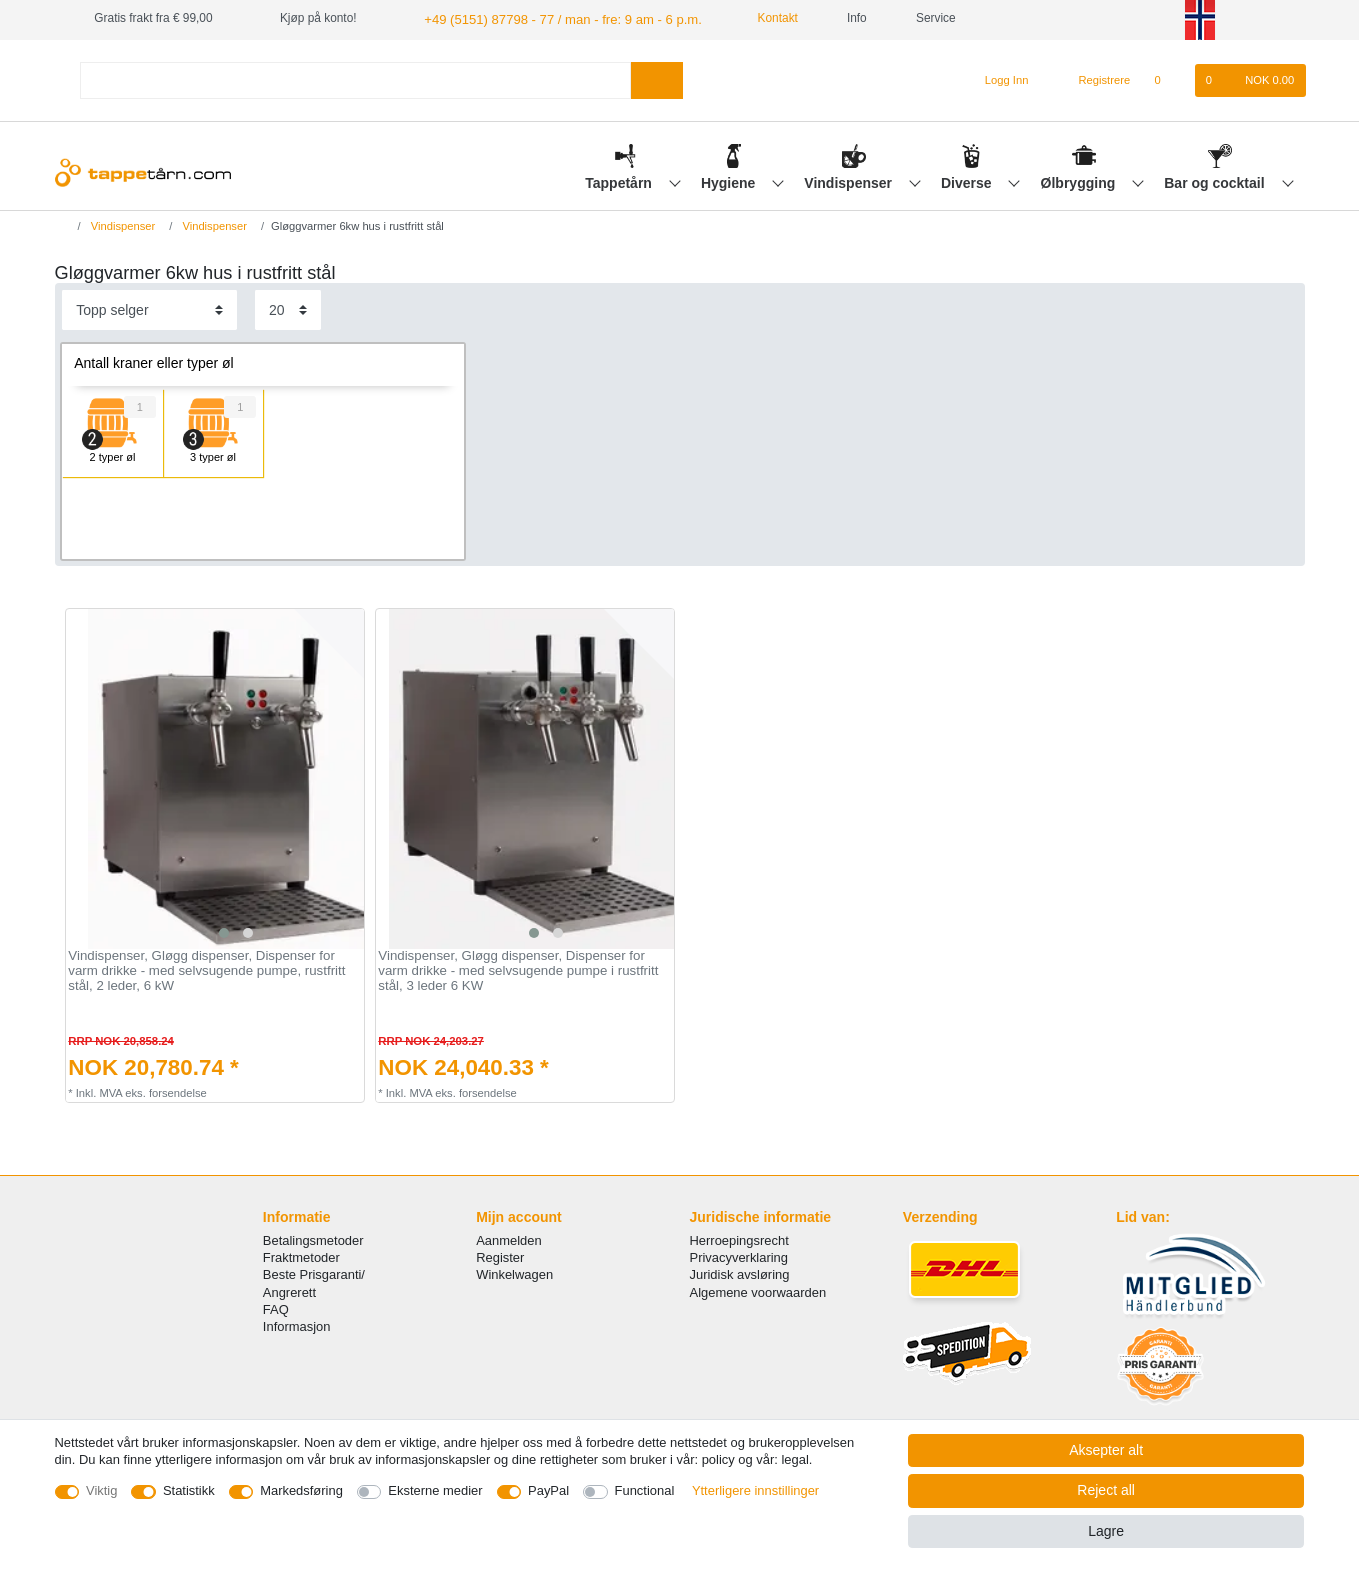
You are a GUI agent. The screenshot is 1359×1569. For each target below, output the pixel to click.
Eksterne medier (435, 1490)
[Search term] (356, 78)
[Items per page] (288, 308)
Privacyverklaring (739, 1256)
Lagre (1106, 1531)
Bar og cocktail (1216, 181)
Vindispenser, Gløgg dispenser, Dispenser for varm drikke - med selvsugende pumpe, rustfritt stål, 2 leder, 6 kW (206, 969)
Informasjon (297, 1324)
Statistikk (189, 1490)
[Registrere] (1093, 79)
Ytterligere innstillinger (755, 1490)
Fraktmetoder (301, 1256)
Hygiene (730, 181)
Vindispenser (850, 181)
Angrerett (289, 1290)
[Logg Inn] (998, 79)
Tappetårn (620, 181)
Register (500, 1256)
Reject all (1106, 1490)
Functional (645, 1490)
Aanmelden (508, 1238)
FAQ (276, 1307)
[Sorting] (149, 308)
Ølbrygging (1080, 181)
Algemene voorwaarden (758, 1290)
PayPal (548, 1490)
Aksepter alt (1106, 1450)
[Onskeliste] (1167, 79)
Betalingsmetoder (313, 1238)
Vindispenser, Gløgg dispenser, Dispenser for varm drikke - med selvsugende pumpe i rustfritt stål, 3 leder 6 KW (518, 969)
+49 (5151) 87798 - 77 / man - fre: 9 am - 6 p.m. (549, 18)
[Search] (656, 78)
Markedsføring (301, 1490)
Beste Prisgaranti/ (314, 1273)
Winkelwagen (514, 1273)
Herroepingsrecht (739, 1238)
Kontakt (752, 18)
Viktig (101, 1490)
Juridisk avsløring (740, 1273)
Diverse (968, 181)
